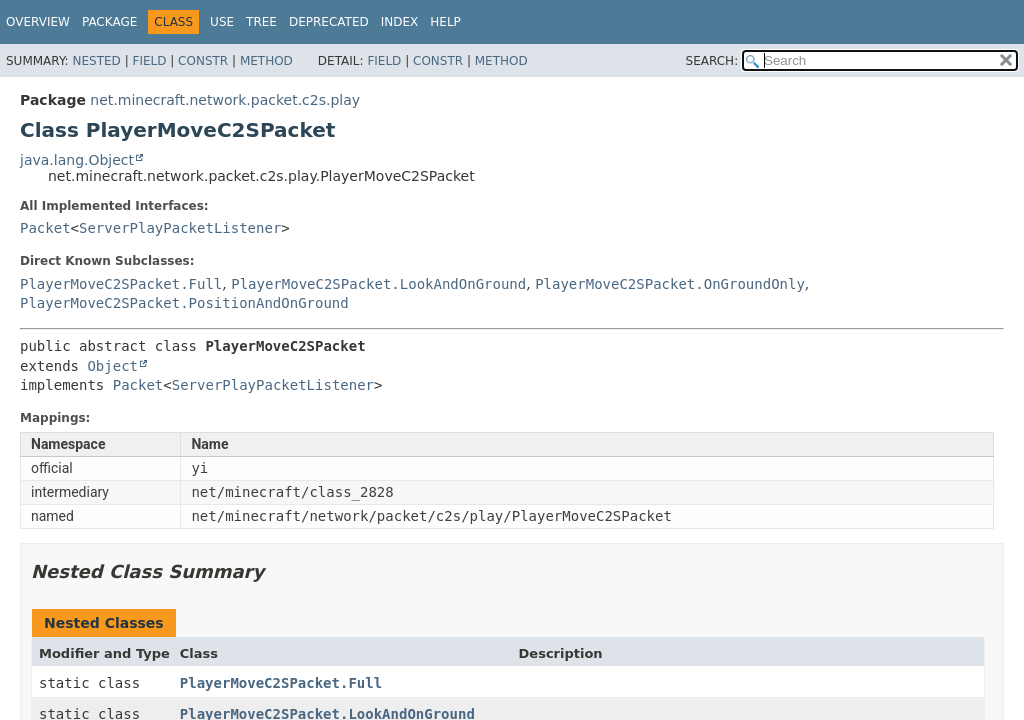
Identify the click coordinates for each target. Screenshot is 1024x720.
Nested (96, 61)
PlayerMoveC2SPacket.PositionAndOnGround (184, 303)
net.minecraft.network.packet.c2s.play (225, 100)
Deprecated (329, 22)
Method (266, 61)
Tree (261, 22)
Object (112, 366)
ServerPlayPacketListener (180, 228)
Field (149, 61)
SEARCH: (712, 61)
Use (222, 22)
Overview (38, 22)
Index (400, 22)
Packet (45, 228)
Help (445, 22)
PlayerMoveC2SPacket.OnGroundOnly (670, 284)
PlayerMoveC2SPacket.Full (121, 284)
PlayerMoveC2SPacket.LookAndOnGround (378, 284)
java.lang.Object (77, 160)
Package (109, 22)
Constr (203, 61)
